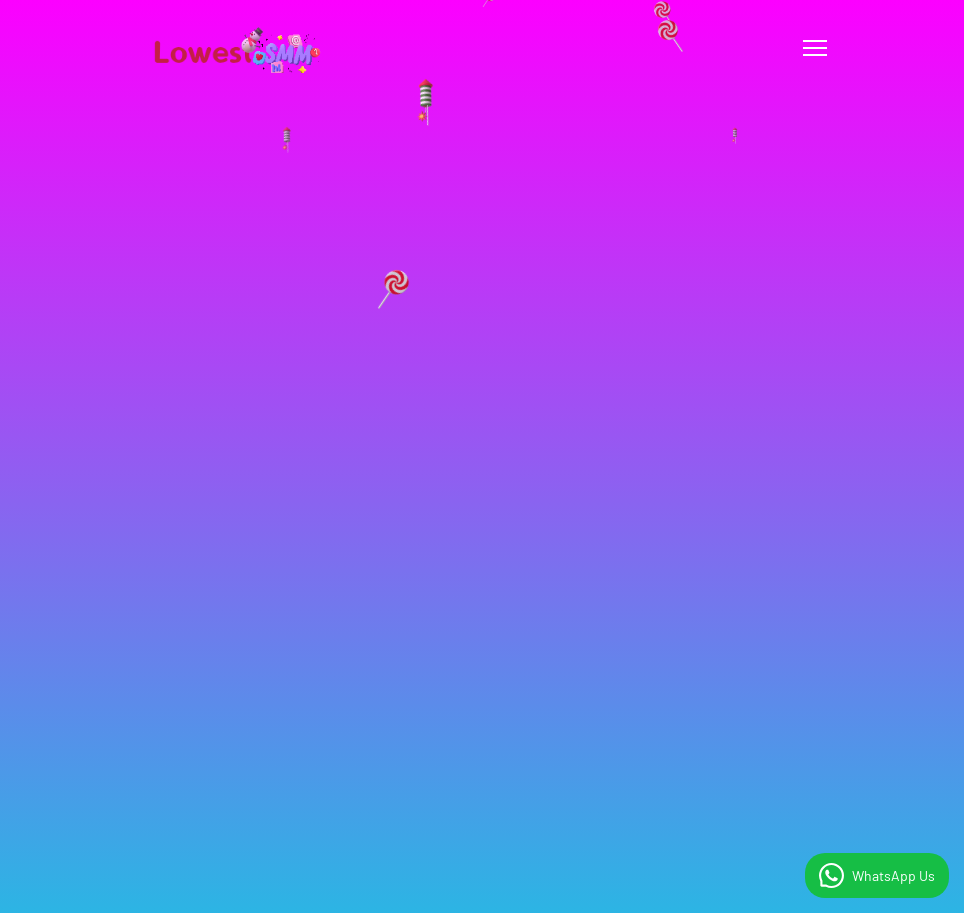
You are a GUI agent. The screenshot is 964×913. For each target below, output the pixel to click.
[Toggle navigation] (815, 48)
